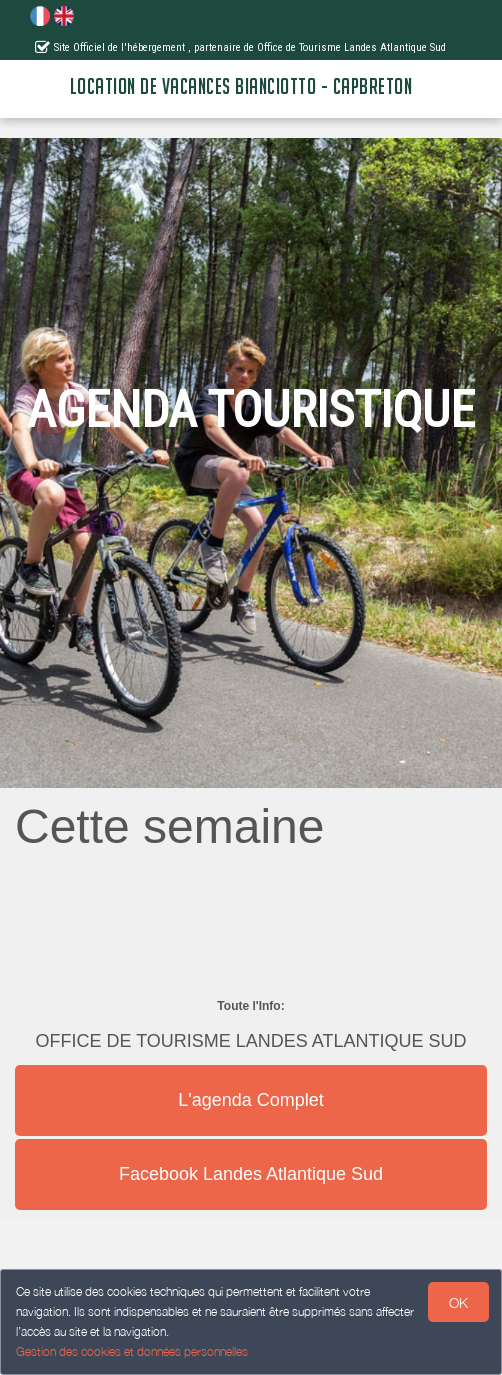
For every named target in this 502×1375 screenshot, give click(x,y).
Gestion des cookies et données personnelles (132, 1351)
